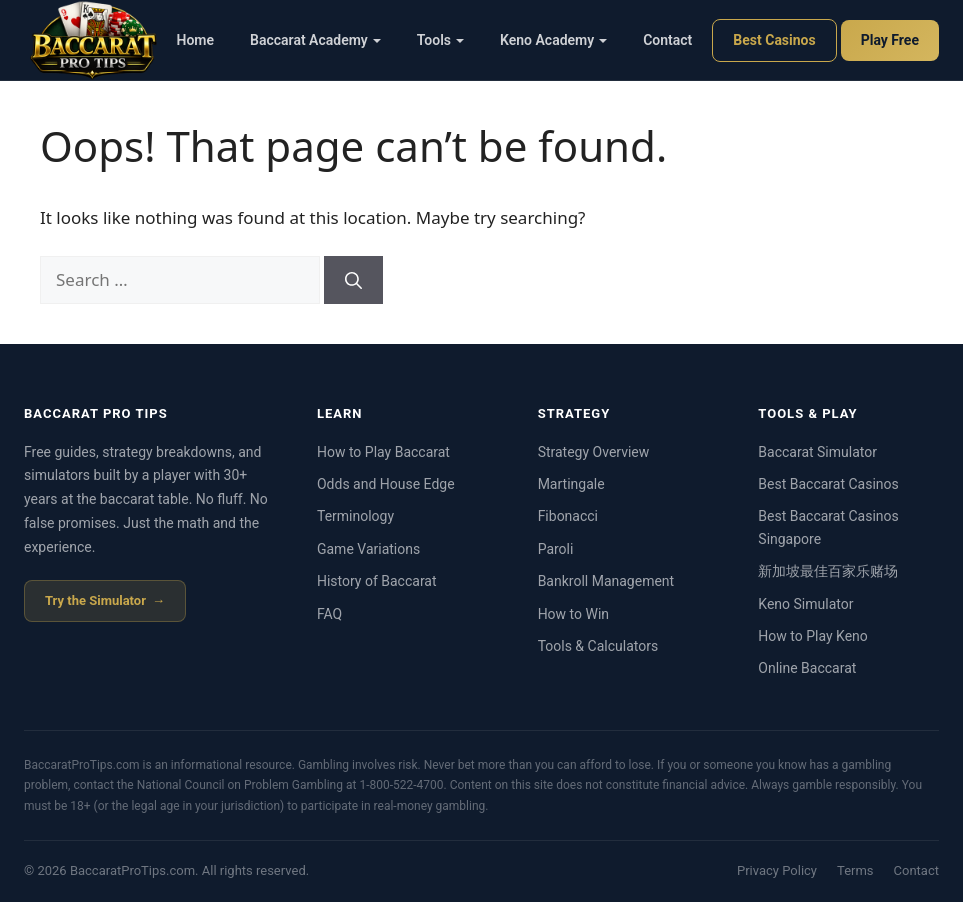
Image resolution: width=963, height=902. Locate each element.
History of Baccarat (377, 581)
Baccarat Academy (315, 40)
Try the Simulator (95, 600)
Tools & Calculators (598, 646)
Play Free (890, 40)
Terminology (355, 516)
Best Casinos (774, 40)
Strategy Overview (594, 452)
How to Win (573, 614)
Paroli (556, 549)
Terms (855, 870)
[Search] (353, 280)
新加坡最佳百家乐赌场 (828, 571)
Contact (667, 40)
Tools (440, 40)
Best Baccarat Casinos (828, 484)
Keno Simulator (805, 604)
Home (196, 40)
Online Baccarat (807, 668)
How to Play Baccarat (383, 452)
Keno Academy (553, 40)
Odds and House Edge (386, 484)
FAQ (329, 614)
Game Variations (368, 549)
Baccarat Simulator (817, 452)
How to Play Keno (812, 636)
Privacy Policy (777, 870)
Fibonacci (568, 516)
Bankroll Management (606, 581)
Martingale (571, 484)
